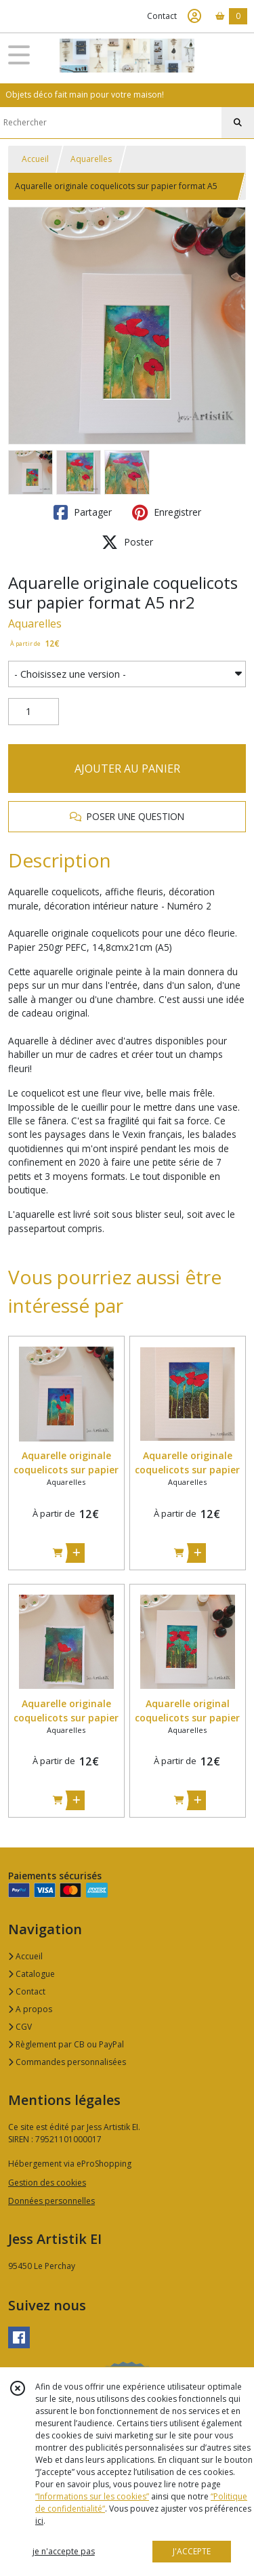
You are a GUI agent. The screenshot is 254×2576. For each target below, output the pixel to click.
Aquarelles (91, 159)
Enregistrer (166, 512)
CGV (20, 2026)
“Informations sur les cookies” (92, 2496)
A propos (30, 2009)
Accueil (35, 159)
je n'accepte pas (64, 2551)
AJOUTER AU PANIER (127, 768)
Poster (127, 542)
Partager (83, 512)
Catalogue (31, 1974)
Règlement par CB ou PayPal (66, 2044)
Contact (162, 16)
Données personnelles (51, 2201)
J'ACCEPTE (192, 2551)
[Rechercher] (237, 122)
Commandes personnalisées (67, 2062)
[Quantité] (33, 711)
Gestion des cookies (47, 2182)
